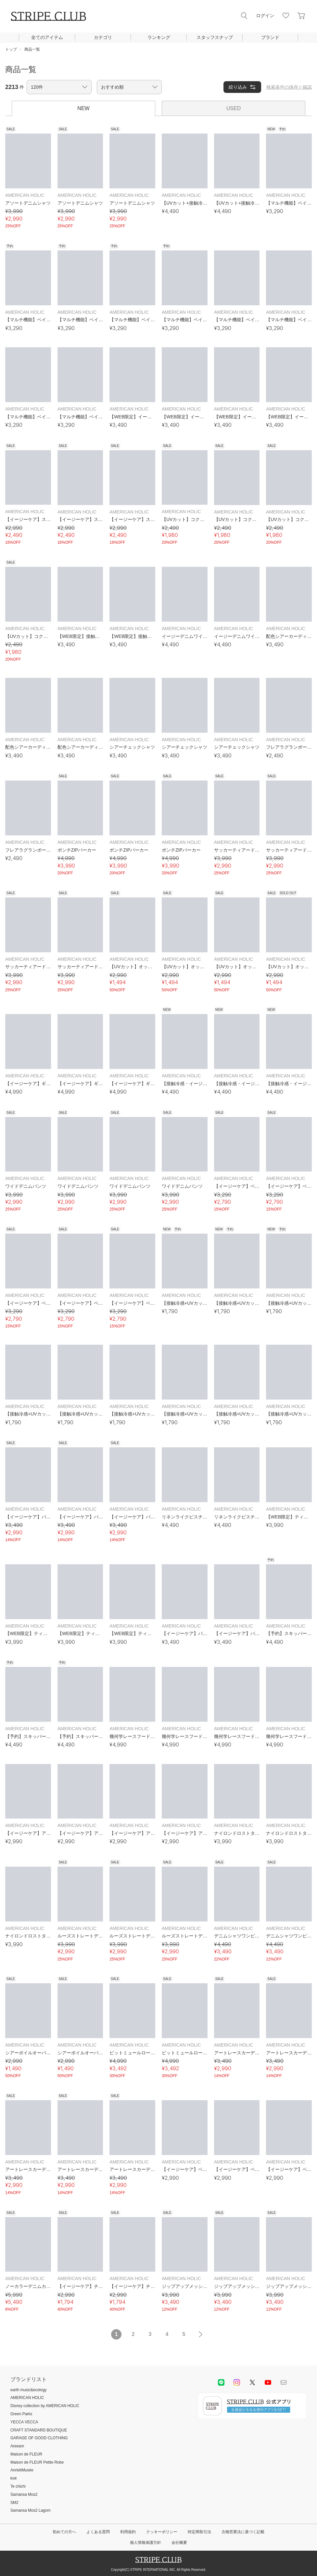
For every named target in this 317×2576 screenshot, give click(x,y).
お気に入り (286, 15)
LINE (221, 2382)
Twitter (252, 2382)
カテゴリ (103, 37)
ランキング (158, 37)
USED (233, 108)
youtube (267, 2382)
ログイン (265, 15)
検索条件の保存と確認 (289, 87)
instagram (236, 2382)
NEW (83, 108)
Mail (283, 2382)
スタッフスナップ (215, 37)
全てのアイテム (47, 37)
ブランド (270, 37)
